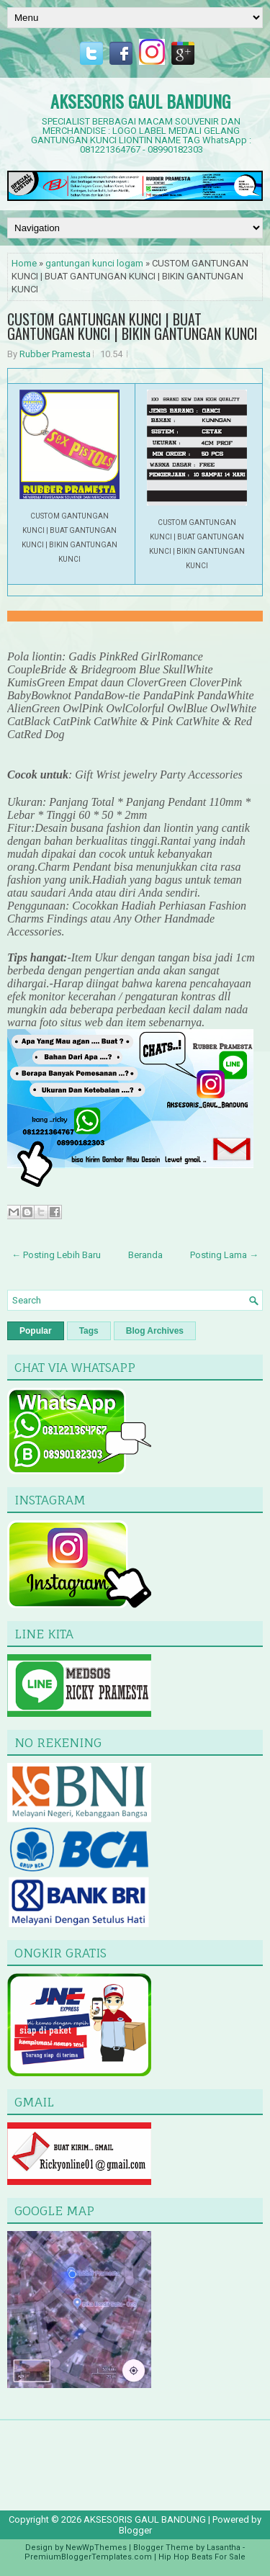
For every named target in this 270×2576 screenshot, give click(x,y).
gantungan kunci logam (94, 263)
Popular (35, 1331)
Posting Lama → (224, 1254)
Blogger (135, 2530)
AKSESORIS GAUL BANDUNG (140, 101)
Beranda (145, 1254)
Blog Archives (155, 1331)
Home (24, 263)
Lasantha (223, 2547)
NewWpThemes (96, 2547)
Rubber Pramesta (55, 354)
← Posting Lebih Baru (56, 1254)
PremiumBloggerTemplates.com (88, 2557)
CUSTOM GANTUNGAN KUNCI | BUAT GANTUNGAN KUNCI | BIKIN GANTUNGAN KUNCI (132, 326)
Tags (89, 1331)
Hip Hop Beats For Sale (202, 2557)
